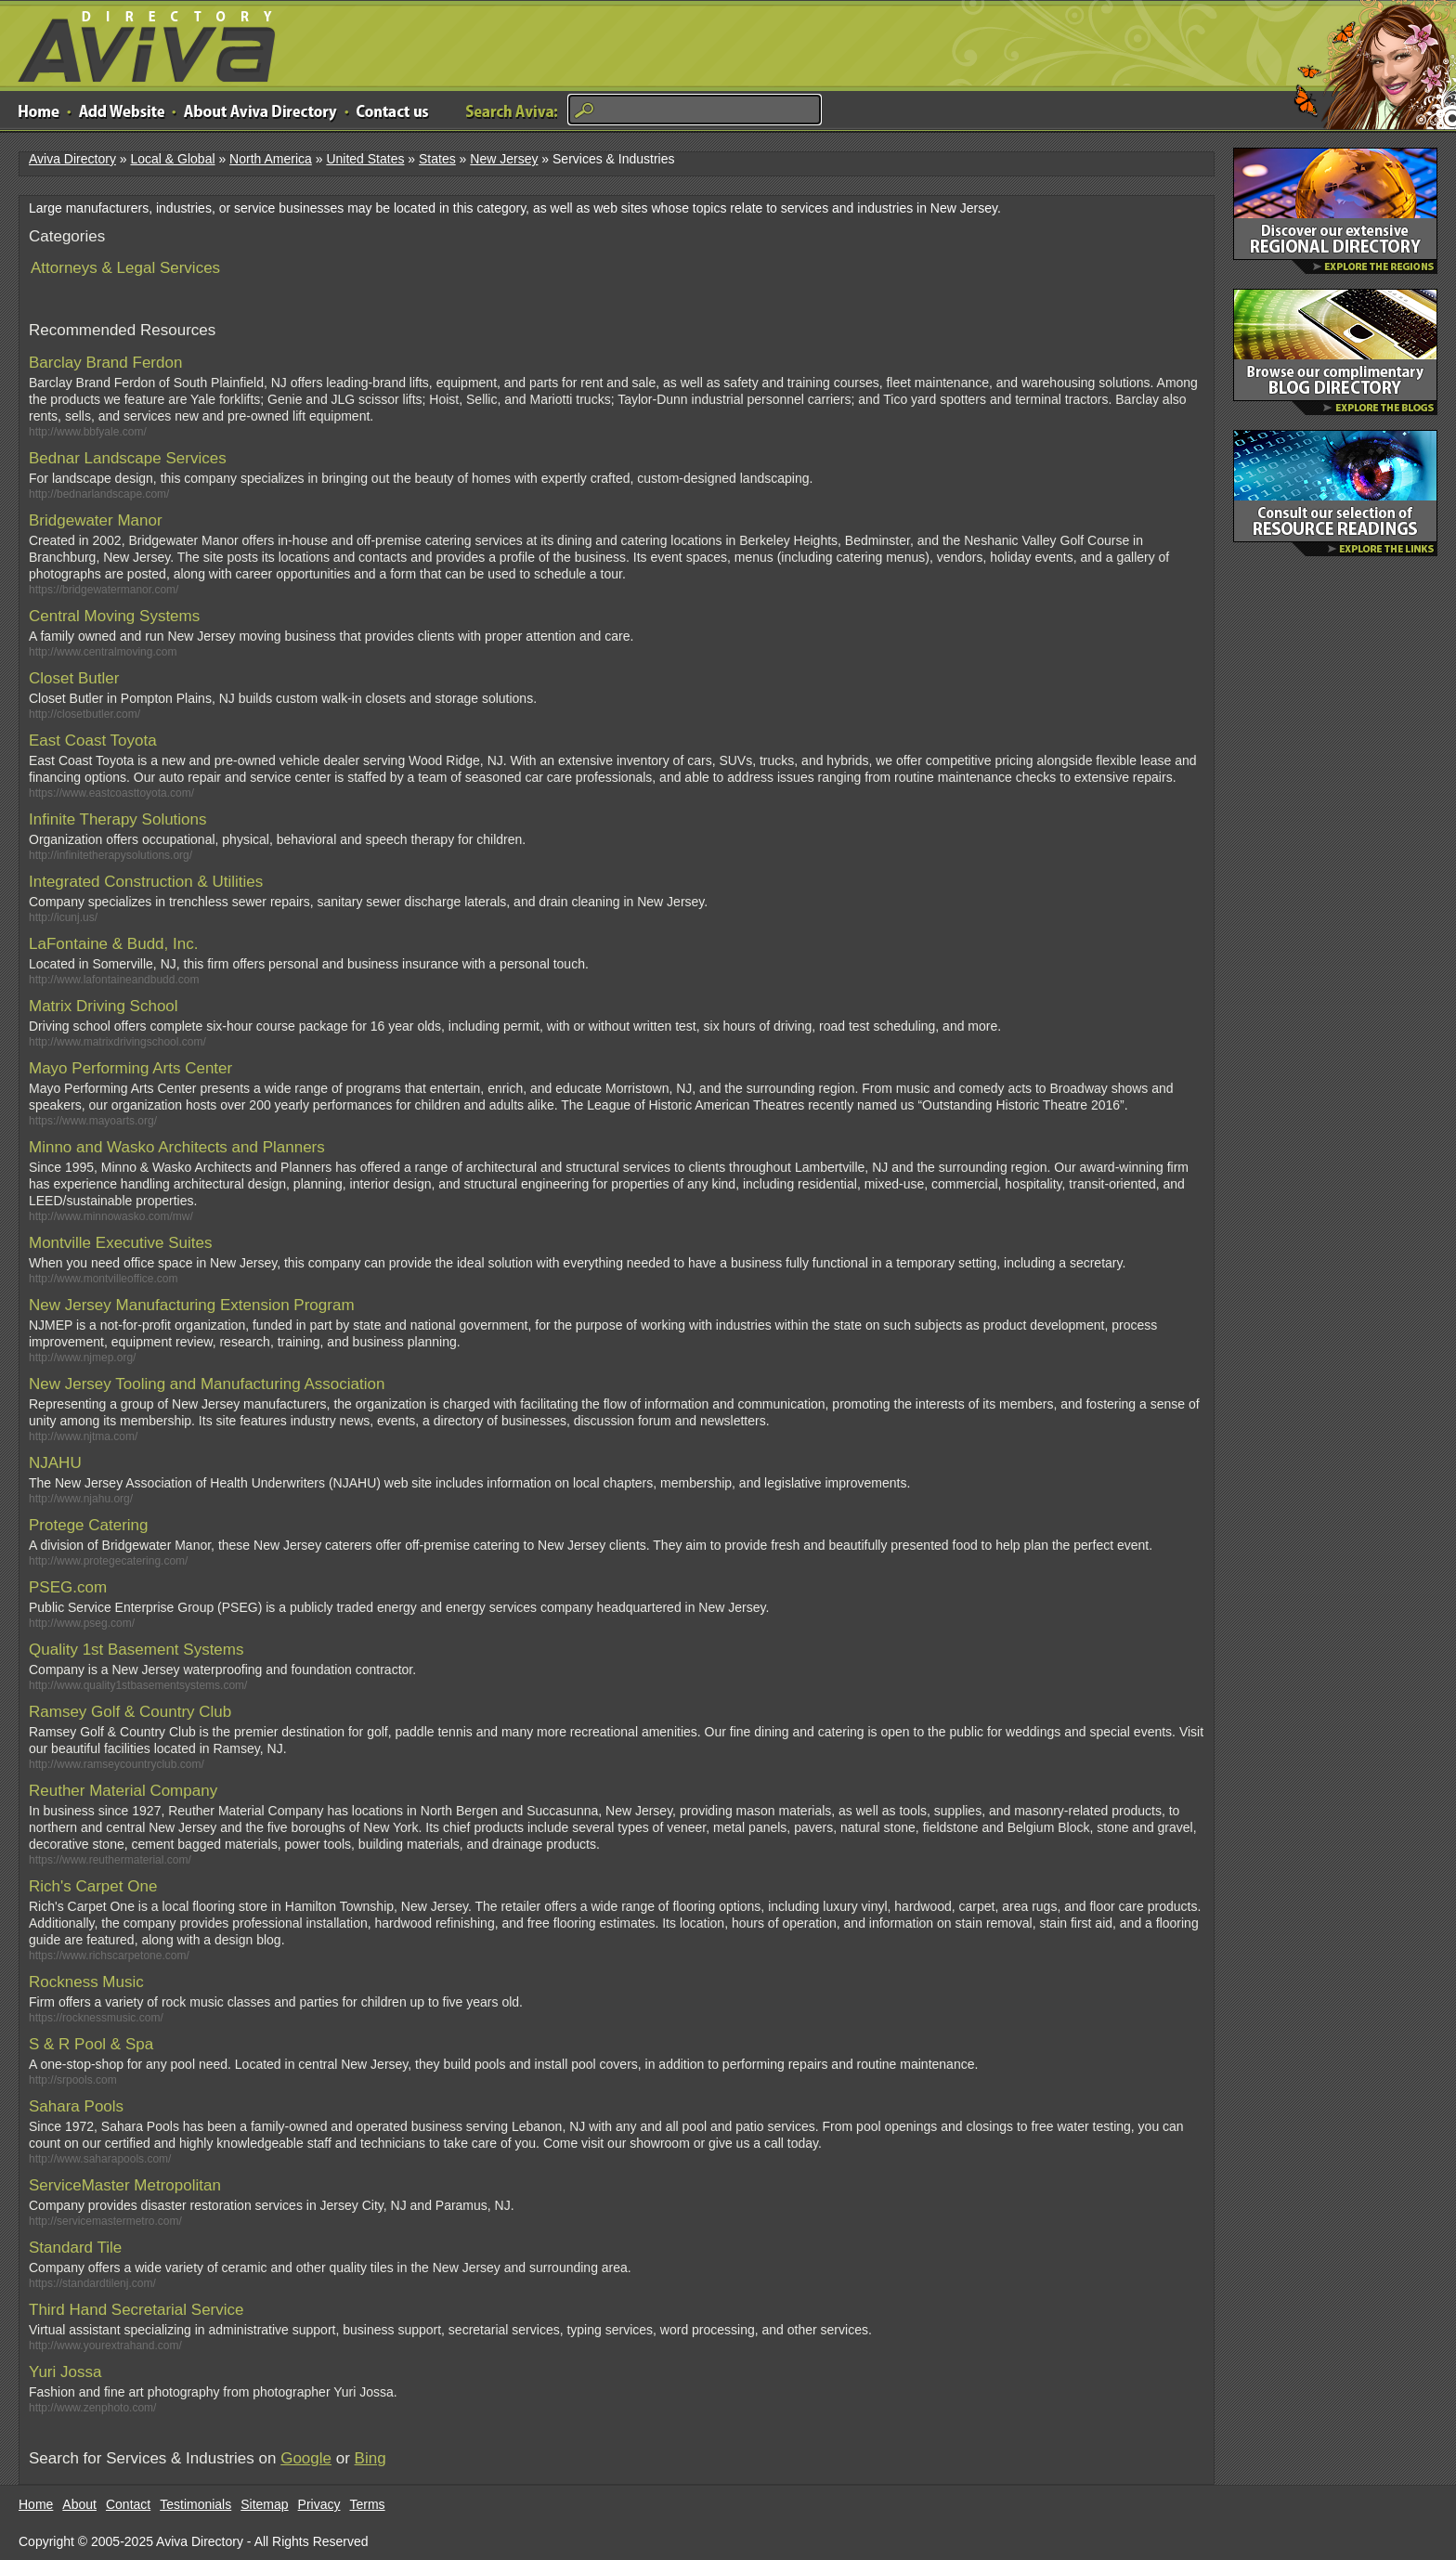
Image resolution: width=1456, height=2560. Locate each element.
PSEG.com (68, 1587)
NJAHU (55, 1463)
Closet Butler (74, 678)
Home (36, 2504)
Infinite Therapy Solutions (118, 819)
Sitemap (264, 2504)
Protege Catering (89, 1525)
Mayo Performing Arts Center (130, 1068)
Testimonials (195, 2504)
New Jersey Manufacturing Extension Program (192, 1305)
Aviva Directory (139, 42)
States (437, 158)
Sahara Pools (76, 2106)
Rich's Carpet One (93, 1886)
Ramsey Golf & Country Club (130, 1712)
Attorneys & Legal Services (125, 268)
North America (270, 158)
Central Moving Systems (114, 616)
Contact (128, 2504)
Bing (370, 2458)
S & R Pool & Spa (91, 2044)
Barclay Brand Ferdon (105, 362)
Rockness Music (86, 1982)
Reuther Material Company (123, 1791)
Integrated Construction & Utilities (146, 881)
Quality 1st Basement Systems (136, 1649)
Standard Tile (75, 2247)
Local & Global (172, 158)
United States (365, 158)
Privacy (319, 2504)
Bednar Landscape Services (128, 458)
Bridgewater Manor (95, 520)
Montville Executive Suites (120, 1243)
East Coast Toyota (93, 740)
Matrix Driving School (103, 1006)
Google (306, 2458)
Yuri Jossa (65, 2372)
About (79, 2504)
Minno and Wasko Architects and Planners (177, 1147)
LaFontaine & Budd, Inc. (113, 944)
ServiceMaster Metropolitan (125, 2185)
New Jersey (504, 158)
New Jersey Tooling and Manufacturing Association (206, 1384)
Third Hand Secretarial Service (136, 2310)
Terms (367, 2504)
